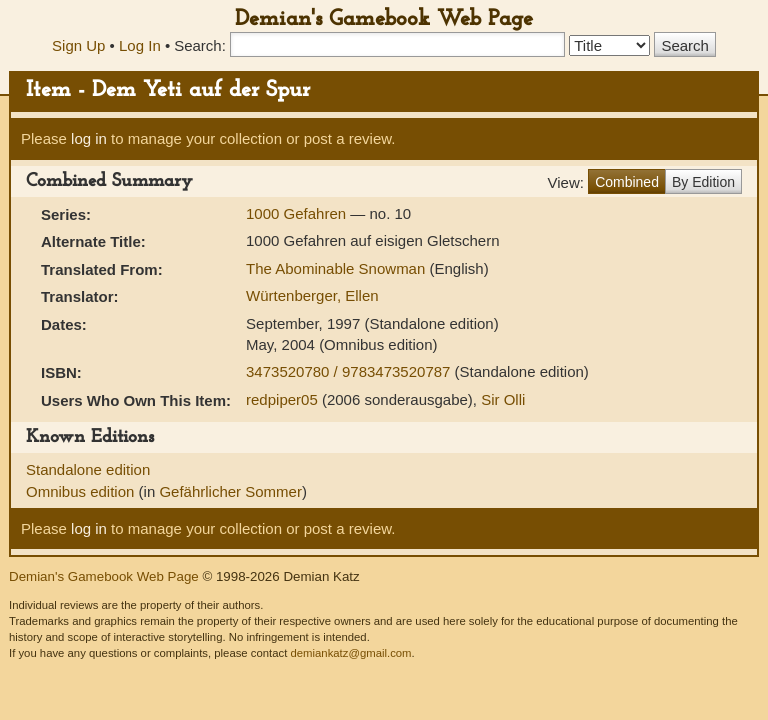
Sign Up (78, 45)
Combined (627, 182)
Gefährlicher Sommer (230, 491)
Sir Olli (503, 399)
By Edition (703, 182)
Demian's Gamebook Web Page (384, 19)
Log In (140, 45)
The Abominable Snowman (337, 268)
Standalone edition (88, 469)
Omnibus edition (82, 491)
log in (89, 138)
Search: (200, 45)
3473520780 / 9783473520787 (350, 371)
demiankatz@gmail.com (350, 653)
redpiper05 (282, 399)
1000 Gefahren (298, 213)
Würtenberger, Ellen (312, 295)
